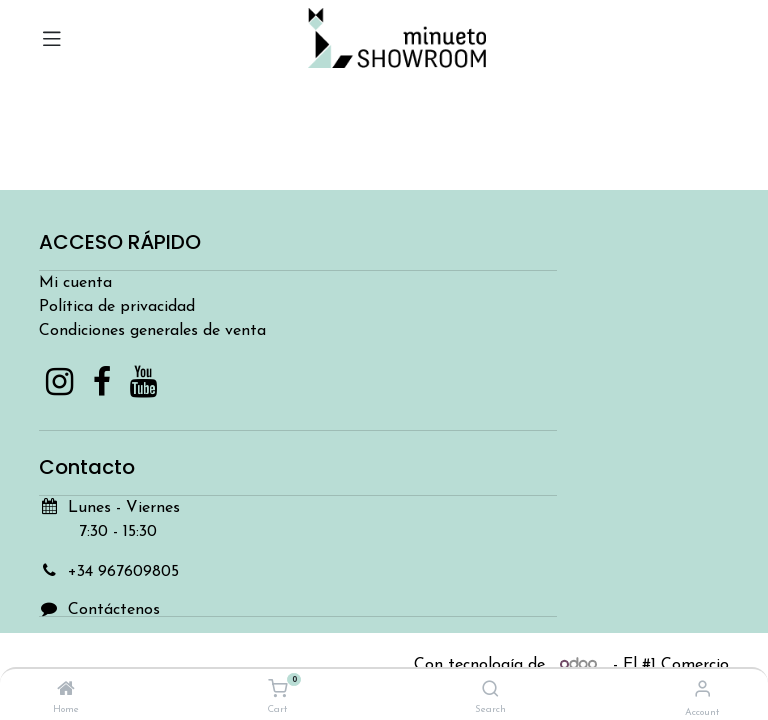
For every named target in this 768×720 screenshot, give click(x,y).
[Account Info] (702, 690)
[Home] (66, 691)
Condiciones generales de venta (152, 331)
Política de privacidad (117, 307)
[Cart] (277, 690)
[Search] (490, 691)
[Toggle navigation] (52, 38)
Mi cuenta (75, 283)
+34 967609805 (123, 572)
